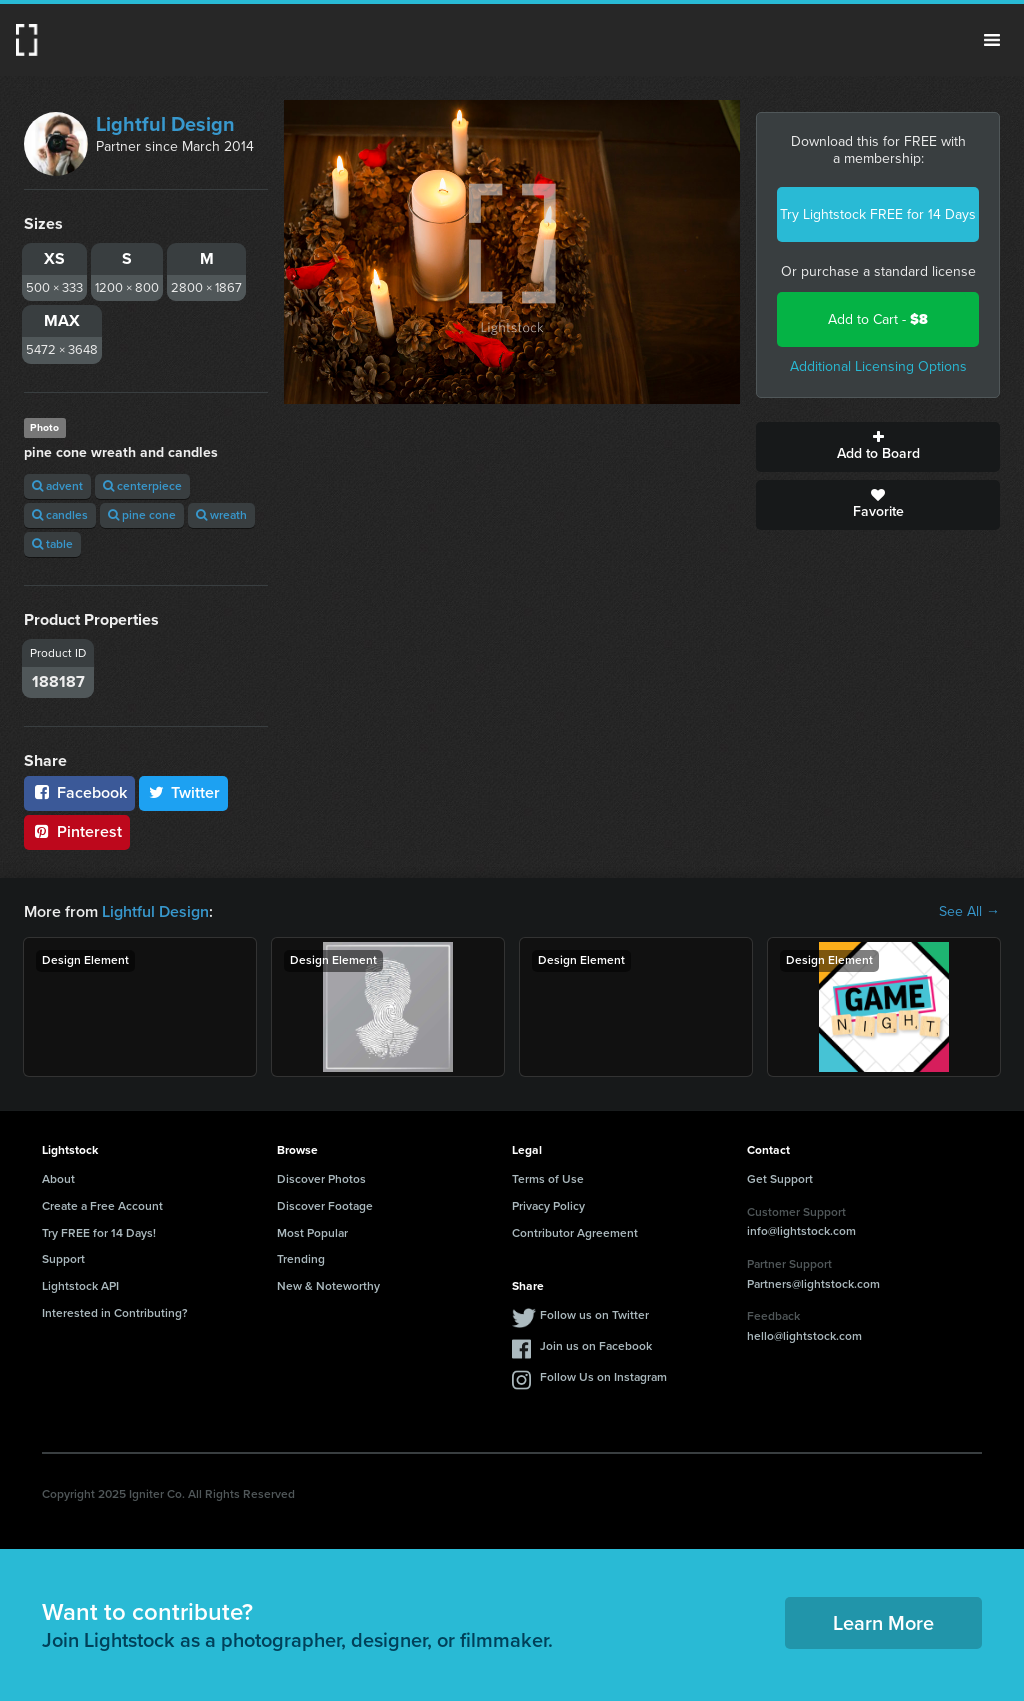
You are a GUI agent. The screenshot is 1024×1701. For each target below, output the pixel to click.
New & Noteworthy (328, 1286)
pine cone (142, 515)
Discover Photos (321, 1179)
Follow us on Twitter (594, 1315)
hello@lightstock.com (804, 1336)
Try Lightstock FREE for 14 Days (878, 214)
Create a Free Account (102, 1206)
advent (57, 486)
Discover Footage (325, 1206)
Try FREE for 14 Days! (99, 1233)
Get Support (780, 1179)
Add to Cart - (878, 319)
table (52, 544)
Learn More (883, 1623)
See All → (969, 912)
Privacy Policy (548, 1206)
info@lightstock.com (801, 1231)
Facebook (79, 792)
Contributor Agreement (575, 1233)
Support (63, 1259)
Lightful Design (165, 124)
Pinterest (77, 831)
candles (60, 515)
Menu (992, 40)
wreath (221, 515)
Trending (301, 1259)
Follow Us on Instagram (603, 1377)
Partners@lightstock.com (813, 1284)
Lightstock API (80, 1286)
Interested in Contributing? (115, 1313)
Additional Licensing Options (878, 366)
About (58, 1179)
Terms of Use (548, 1179)
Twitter (184, 792)
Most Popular (312, 1233)
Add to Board (878, 447)
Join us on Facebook (596, 1346)
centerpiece (142, 486)
